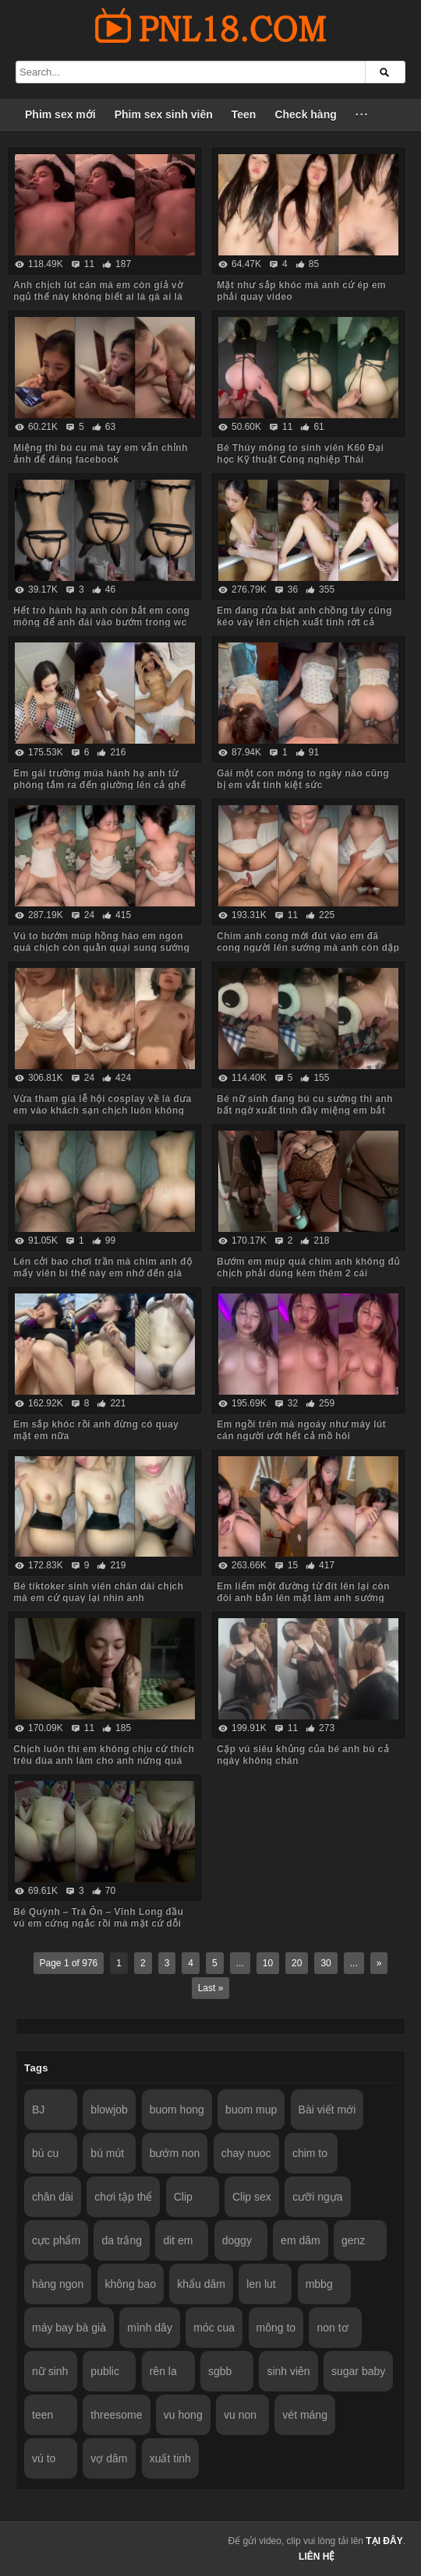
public (104, 2371)
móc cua (214, 2327)
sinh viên (288, 2371)
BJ (38, 2109)
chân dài (52, 2197)
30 (325, 1963)
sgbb (220, 2371)
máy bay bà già (69, 2327)
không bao (130, 2284)
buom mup (251, 2109)
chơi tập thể (123, 2197)
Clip (183, 2197)
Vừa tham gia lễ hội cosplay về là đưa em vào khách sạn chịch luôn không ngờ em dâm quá (102, 1110)
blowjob (108, 2109)
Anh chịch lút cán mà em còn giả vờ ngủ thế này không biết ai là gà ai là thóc (97, 297)
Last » (211, 1988)
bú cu (45, 2153)
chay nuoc (246, 2153)
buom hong (177, 2109)
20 (297, 1963)
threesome (116, 2415)
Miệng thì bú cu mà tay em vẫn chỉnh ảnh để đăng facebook (100, 453)
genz (353, 2240)
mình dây (149, 2327)
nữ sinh (50, 2371)
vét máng (304, 2415)
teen (42, 2415)
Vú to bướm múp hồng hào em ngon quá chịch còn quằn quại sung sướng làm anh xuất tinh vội (101, 948)
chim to (309, 2153)
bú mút (107, 2153)
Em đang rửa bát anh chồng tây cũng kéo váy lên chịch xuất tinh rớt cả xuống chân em (304, 622)
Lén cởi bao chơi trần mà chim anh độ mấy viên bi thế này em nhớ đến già (102, 1267)
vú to (43, 2458)
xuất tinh (170, 2458)
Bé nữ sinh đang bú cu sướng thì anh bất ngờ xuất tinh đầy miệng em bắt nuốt (305, 1110)
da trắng (121, 2240)
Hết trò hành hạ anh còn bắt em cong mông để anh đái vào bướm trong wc (101, 616)
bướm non (175, 2153)
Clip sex (251, 2197)
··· (363, 114)
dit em (178, 2240)
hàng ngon (57, 2284)
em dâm (300, 2240)
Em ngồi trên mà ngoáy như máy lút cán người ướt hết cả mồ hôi (301, 1430)
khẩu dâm (201, 2284)
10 (268, 1963)
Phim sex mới (60, 114)
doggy (237, 2240)
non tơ (332, 2327)
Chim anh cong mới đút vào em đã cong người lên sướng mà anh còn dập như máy (308, 948)
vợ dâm (108, 2458)
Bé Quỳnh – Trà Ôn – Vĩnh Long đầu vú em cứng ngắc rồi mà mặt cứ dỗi (98, 1917)
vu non (240, 2415)
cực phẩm (56, 2240)
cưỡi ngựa (317, 2197)
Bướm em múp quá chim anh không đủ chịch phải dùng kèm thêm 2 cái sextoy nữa (308, 1273)
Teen (244, 114)
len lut (260, 2284)
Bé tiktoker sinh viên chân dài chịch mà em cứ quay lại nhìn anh (98, 1592)
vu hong (183, 2415)
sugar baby (358, 2371)
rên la (163, 2371)
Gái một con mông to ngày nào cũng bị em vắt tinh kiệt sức (303, 779)
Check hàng (305, 114)
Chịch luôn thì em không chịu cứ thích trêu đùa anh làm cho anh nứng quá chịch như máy (103, 1761)
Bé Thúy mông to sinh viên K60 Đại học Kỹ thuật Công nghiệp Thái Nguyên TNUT (300, 459)
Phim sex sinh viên (164, 114)
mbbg (319, 2284)
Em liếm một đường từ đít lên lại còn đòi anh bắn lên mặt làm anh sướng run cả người (303, 1598)
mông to (276, 2327)
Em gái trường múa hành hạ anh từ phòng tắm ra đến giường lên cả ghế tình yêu (99, 785)
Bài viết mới (327, 2109)
